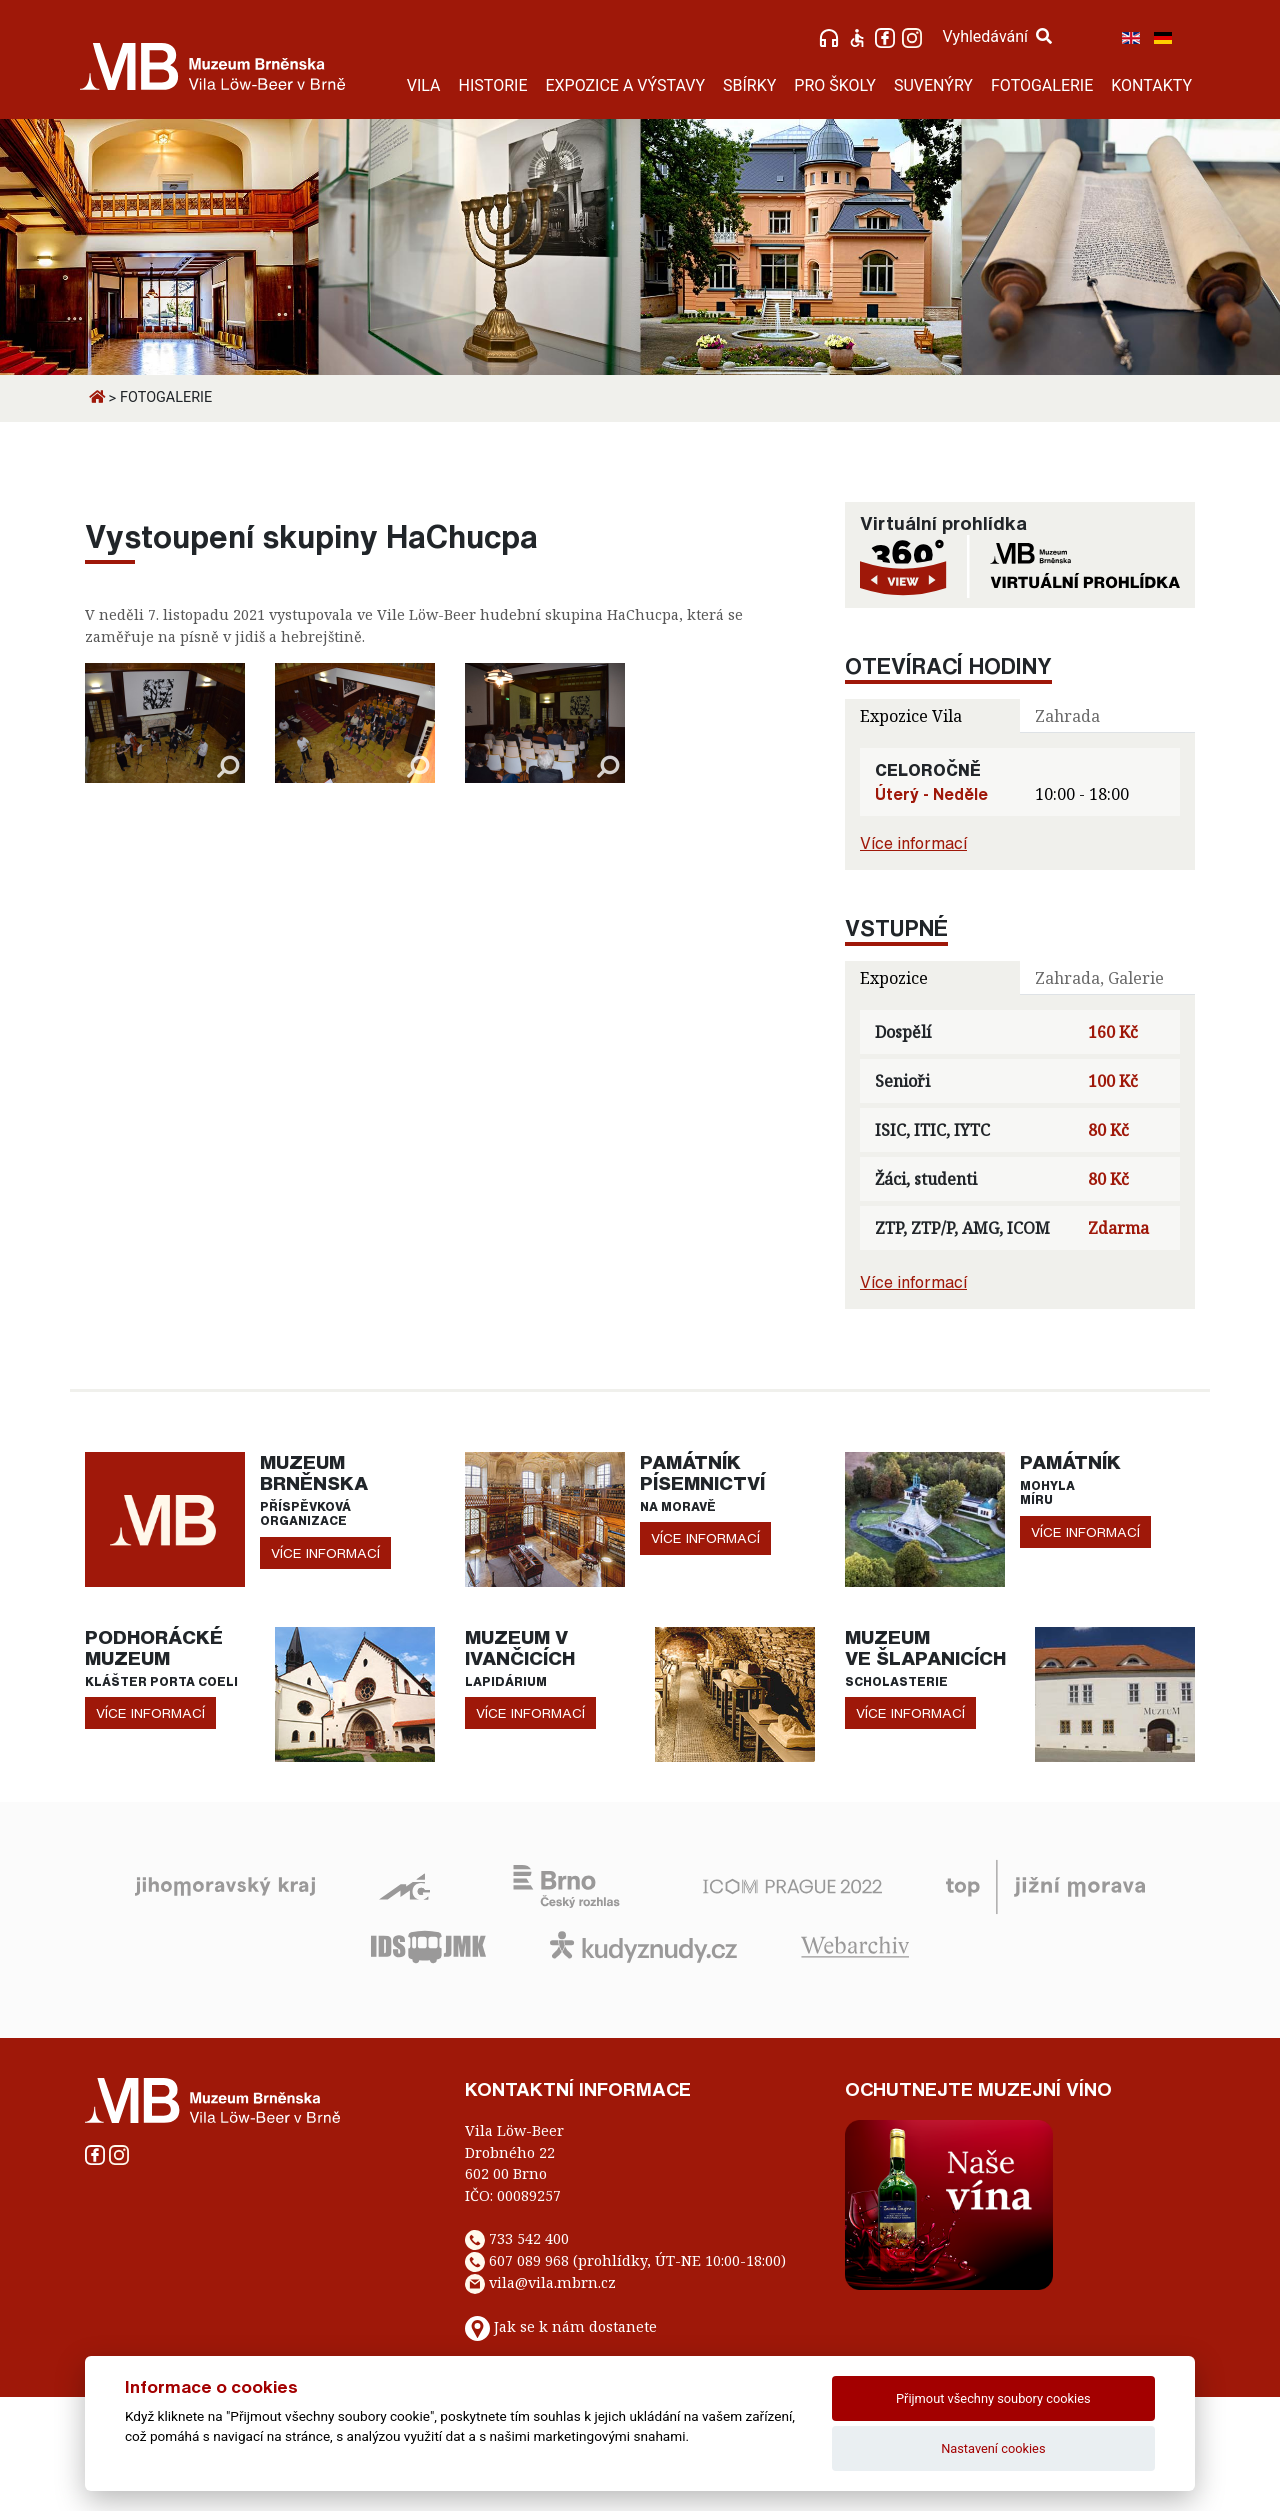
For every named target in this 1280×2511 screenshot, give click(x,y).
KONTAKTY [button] (1151, 85)
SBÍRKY (749, 85)
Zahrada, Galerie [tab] (1099, 978)
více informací (325, 1553)
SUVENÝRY (933, 85)
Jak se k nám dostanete (575, 2326)
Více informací (913, 843)
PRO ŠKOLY (835, 85)
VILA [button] (424, 85)
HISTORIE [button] (493, 85)
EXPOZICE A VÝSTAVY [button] (625, 85)
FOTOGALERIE (1042, 85)
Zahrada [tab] (1067, 716)
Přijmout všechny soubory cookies (993, 2398)
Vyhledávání (997, 36)
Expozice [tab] (894, 978)
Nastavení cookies (993, 2448)
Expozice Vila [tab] (911, 716)
